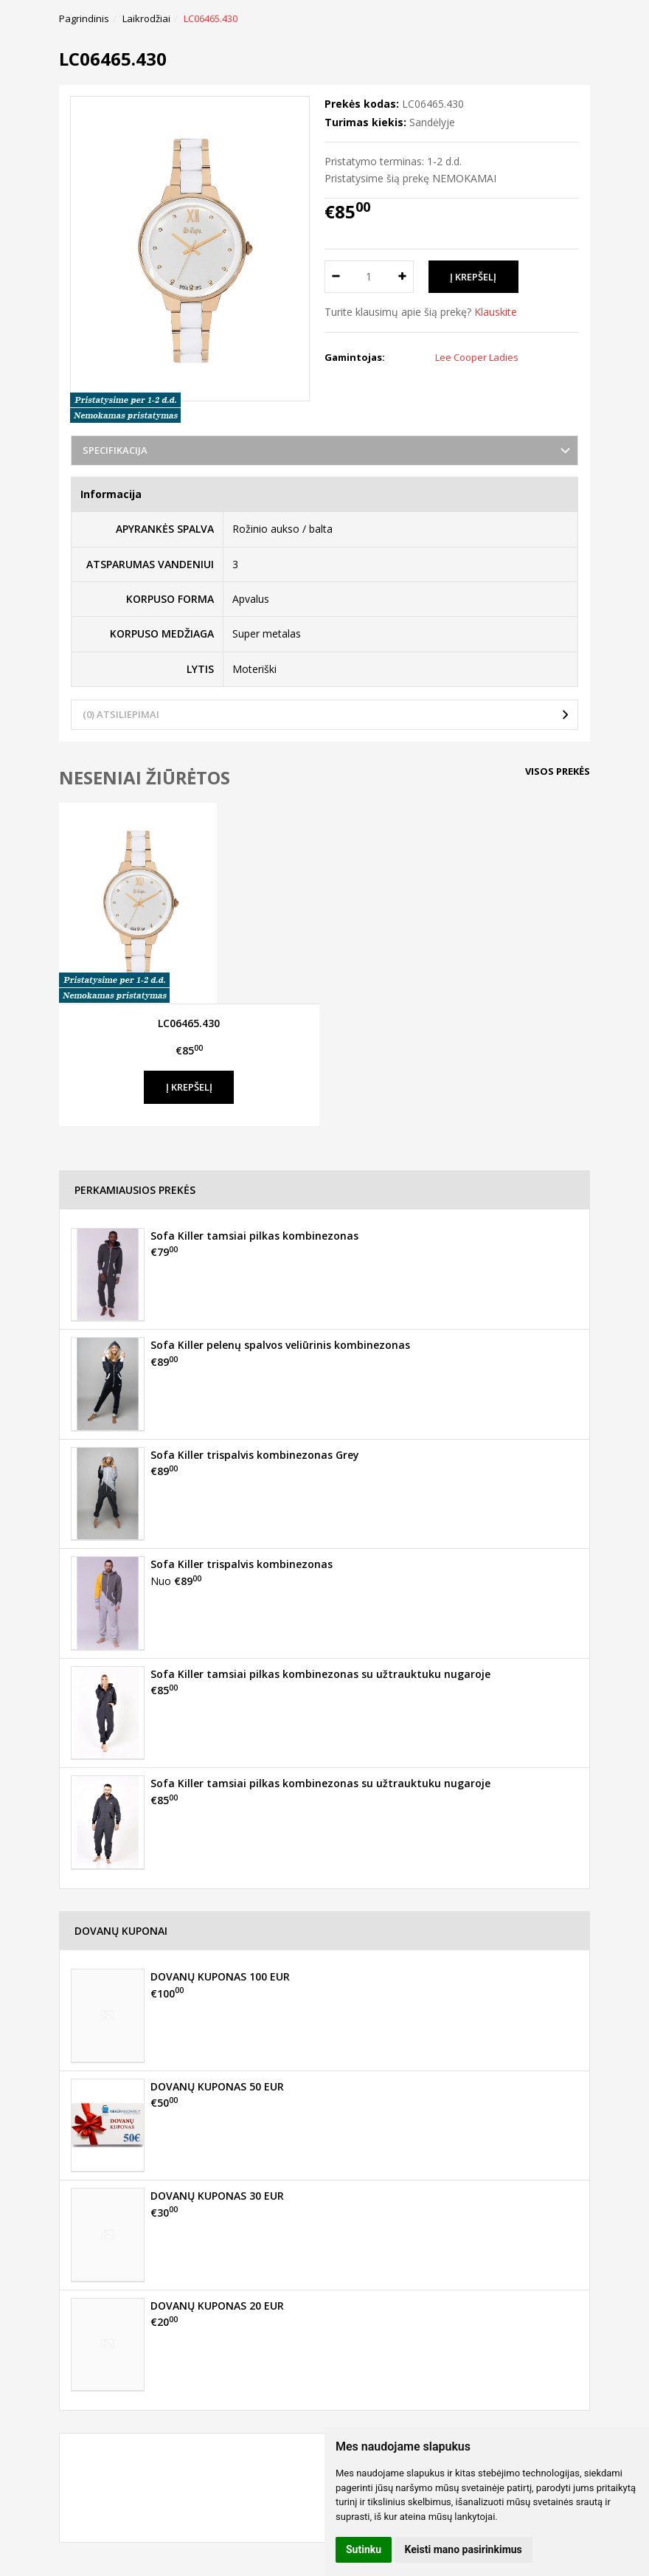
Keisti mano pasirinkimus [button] (463, 2549)
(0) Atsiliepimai (121, 714)
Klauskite (495, 312)
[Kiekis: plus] (403, 276)
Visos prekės (557, 771)
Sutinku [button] (363, 2549)
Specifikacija (115, 450)
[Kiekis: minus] (335, 276)
